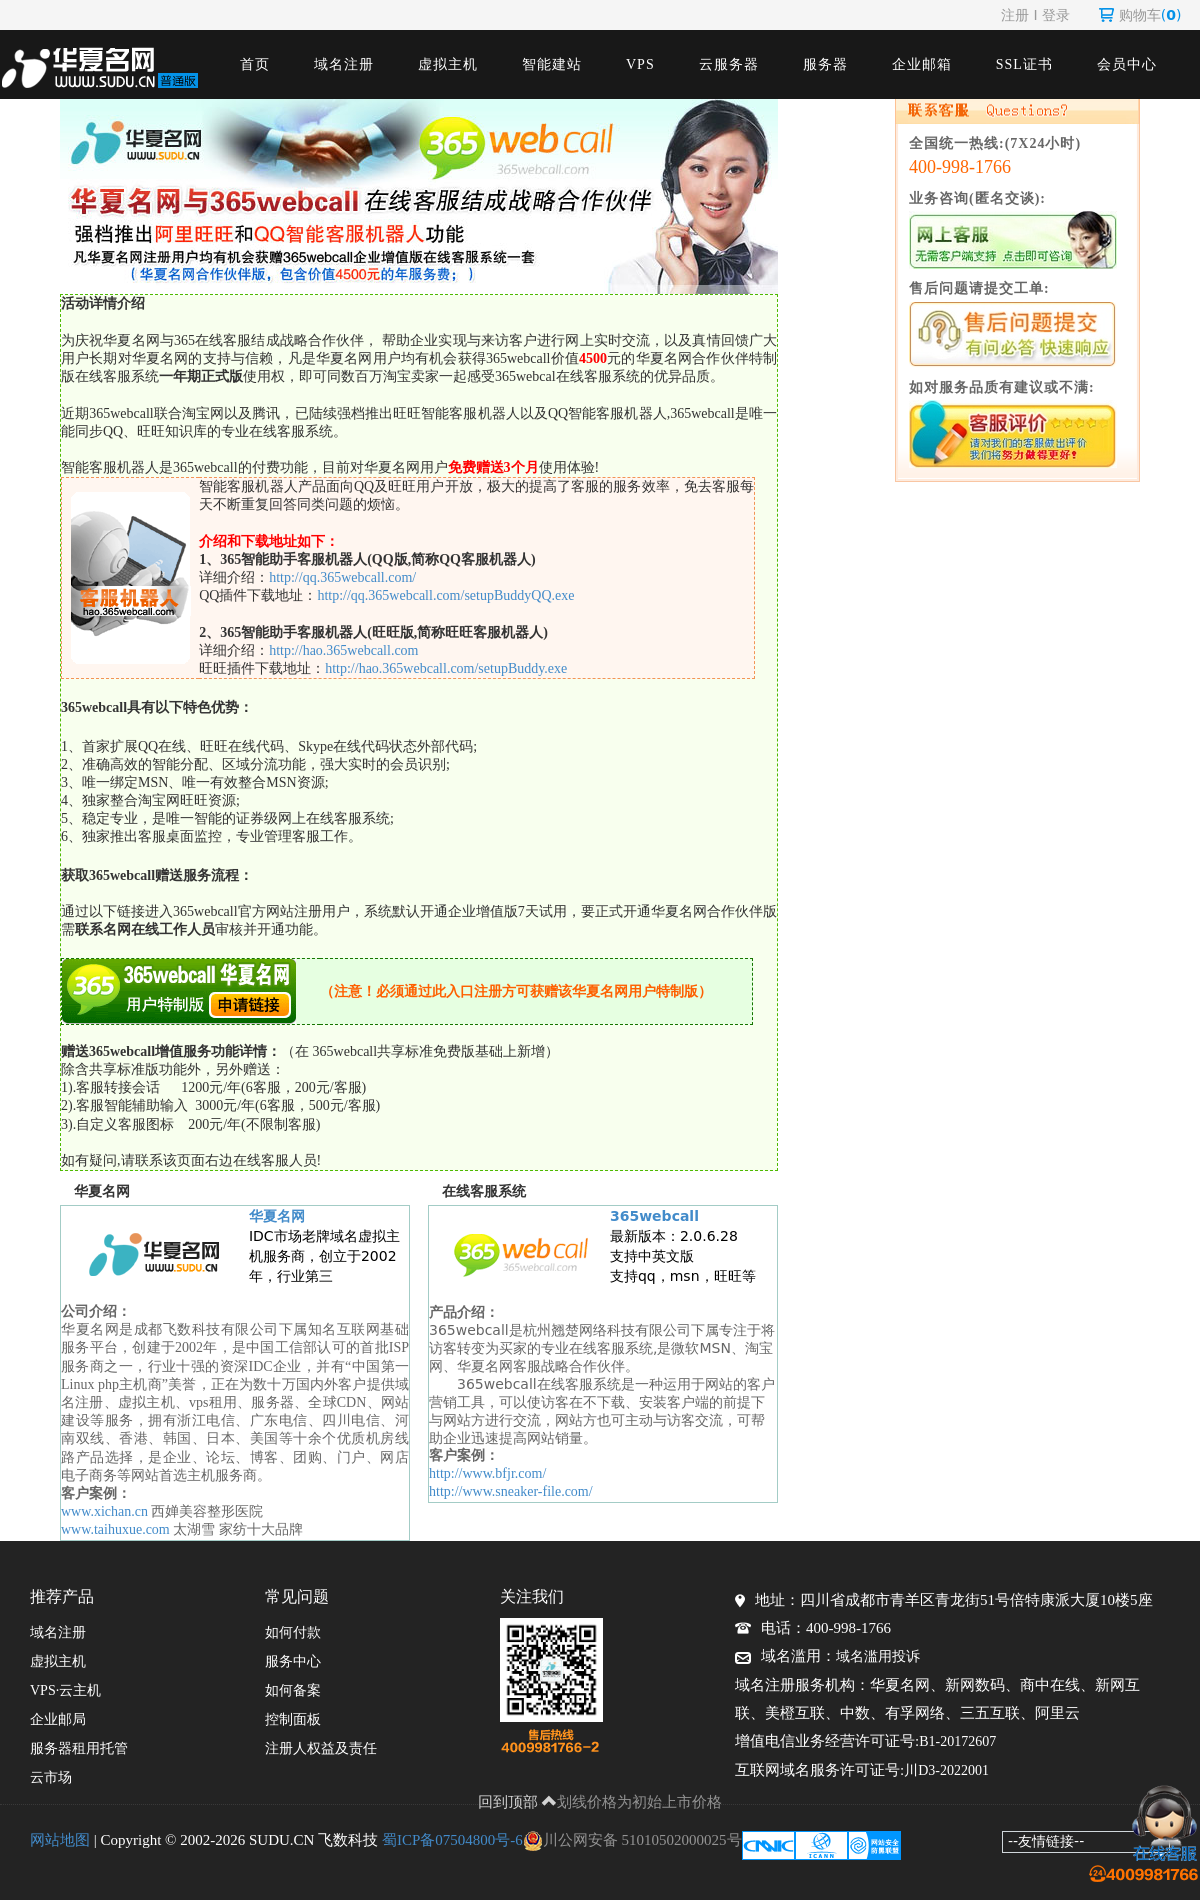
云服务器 (729, 64)
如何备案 (293, 1690)
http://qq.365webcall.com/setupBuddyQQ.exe (445, 595)
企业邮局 (58, 1719)
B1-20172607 (957, 1741)
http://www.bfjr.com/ (489, 1473)
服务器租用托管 (79, 1748)
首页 (255, 64)
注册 (1015, 15)
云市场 (51, 1777)
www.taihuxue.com (115, 1529)
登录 (1056, 15)
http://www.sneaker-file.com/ (511, 1491)
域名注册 (344, 64)
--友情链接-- (1046, 1841)
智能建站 (552, 64)
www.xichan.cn (104, 1511)
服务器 (825, 64)
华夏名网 (277, 1216)
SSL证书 (1024, 64)
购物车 (1140, 15)
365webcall (654, 1216)
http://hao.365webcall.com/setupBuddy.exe (446, 668)
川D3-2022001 (946, 1770)
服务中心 (293, 1661)
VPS (640, 64)
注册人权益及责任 (321, 1748)
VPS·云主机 (65, 1690)
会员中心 (1127, 64)
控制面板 (293, 1719)
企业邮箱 (922, 64)
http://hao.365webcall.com (343, 650)
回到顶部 (518, 1802)
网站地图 (60, 1840)
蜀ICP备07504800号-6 (452, 1840)
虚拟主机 (448, 64)
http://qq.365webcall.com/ (342, 577)
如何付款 (293, 1632)
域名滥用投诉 (878, 1656)
